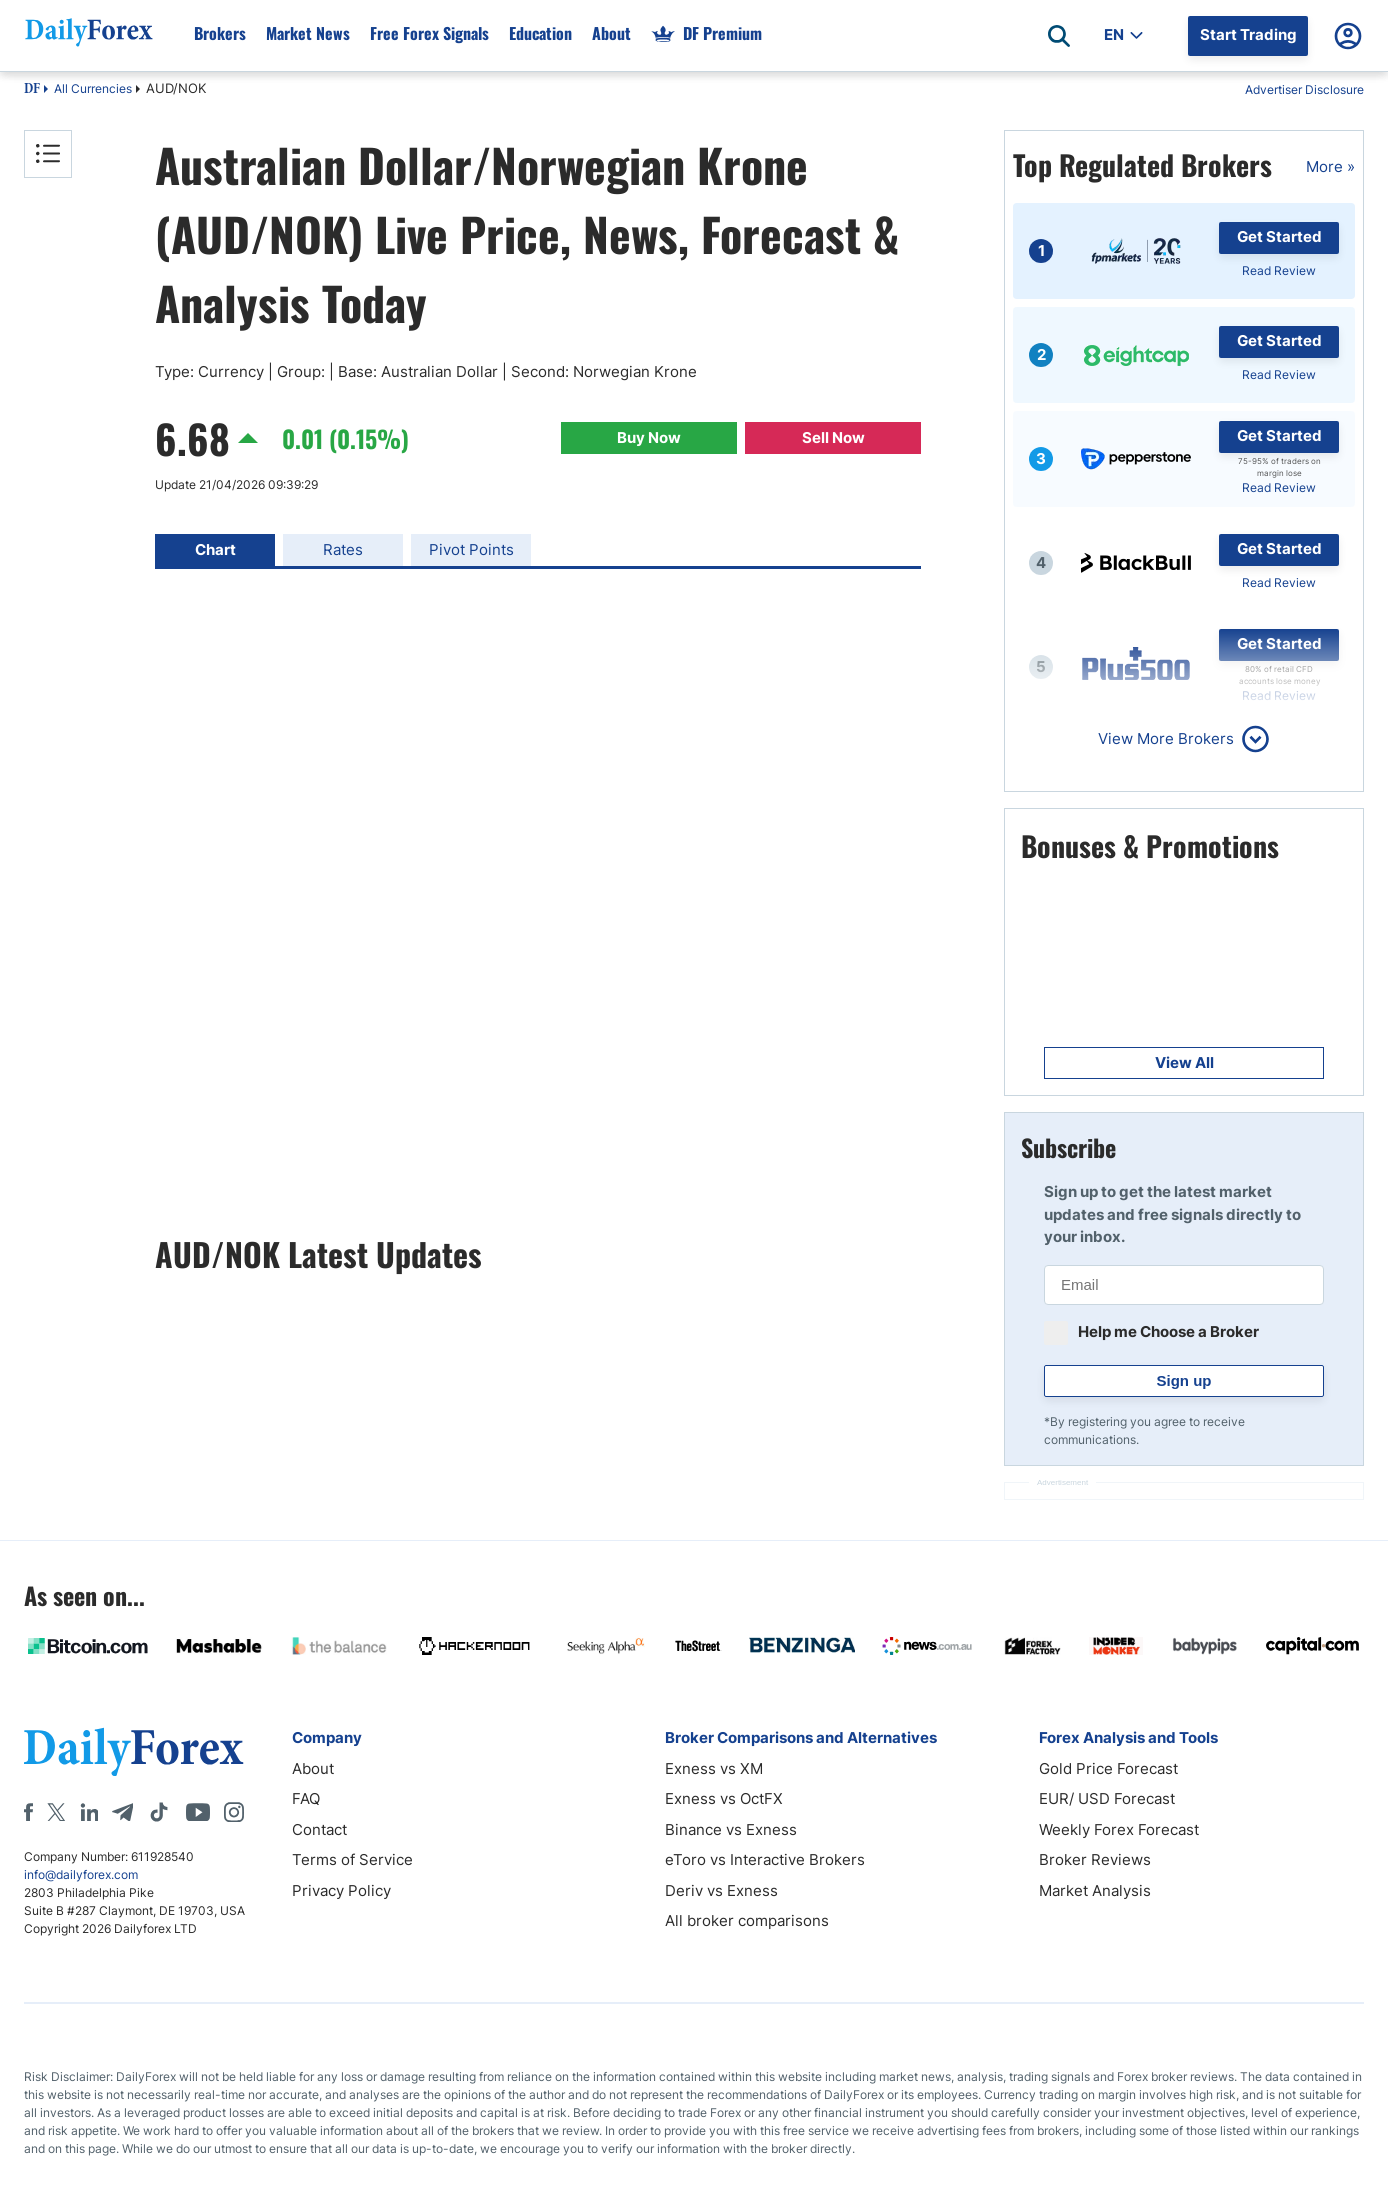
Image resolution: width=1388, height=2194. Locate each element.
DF (32, 90)
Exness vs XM (714, 1768)
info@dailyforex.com (81, 1874)
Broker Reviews (1095, 1859)
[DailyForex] (134, 1751)
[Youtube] (198, 1812)
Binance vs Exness (731, 1829)
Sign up (1184, 1380)
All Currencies (93, 88)
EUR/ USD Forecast (1107, 1798)
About (313, 1768)
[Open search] (1059, 36)
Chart (215, 549)
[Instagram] (234, 1812)
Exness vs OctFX (724, 1798)
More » (1330, 166)
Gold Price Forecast (1108, 1768)
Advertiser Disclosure (1304, 89)
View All (1184, 1062)
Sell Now (833, 437)
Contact (319, 1829)
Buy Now (649, 437)
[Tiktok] (159, 1812)
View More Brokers (1166, 738)
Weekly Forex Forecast (1119, 1829)
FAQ (306, 1798)
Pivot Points (471, 549)
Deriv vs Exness (721, 1890)
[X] (56, 1812)
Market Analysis (1095, 1890)
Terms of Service (352, 1859)
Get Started (1279, 236)
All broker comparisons (747, 1920)
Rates (343, 549)
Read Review (1279, 270)
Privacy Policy (341, 1890)
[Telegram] (122, 1812)
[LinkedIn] (89, 1812)
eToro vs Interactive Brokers (765, 1859)
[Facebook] (28, 1812)
